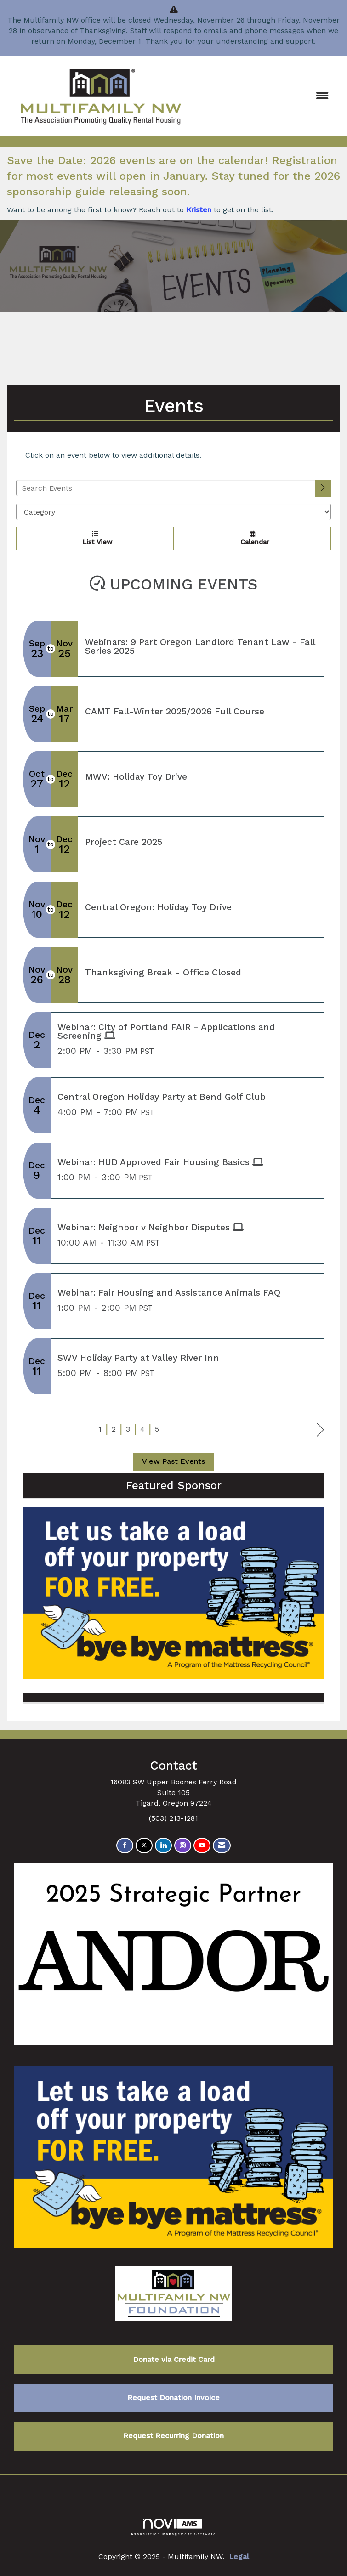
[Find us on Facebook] (124, 1846)
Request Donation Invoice (173, 2397)
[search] (323, 488)
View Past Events (173, 1461)
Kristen (198, 209)
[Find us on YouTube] (201, 1846)
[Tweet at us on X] (144, 1846)
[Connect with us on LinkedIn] (163, 1846)
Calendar (252, 538)
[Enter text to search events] (165, 488)
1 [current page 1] (100, 1429)
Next (320, 1430)
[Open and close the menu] (266, 96)
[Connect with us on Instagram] (182, 1846)
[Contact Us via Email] (222, 1846)
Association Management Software (173, 2527)
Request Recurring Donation (173, 2435)
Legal (239, 2556)
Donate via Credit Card (174, 2359)
